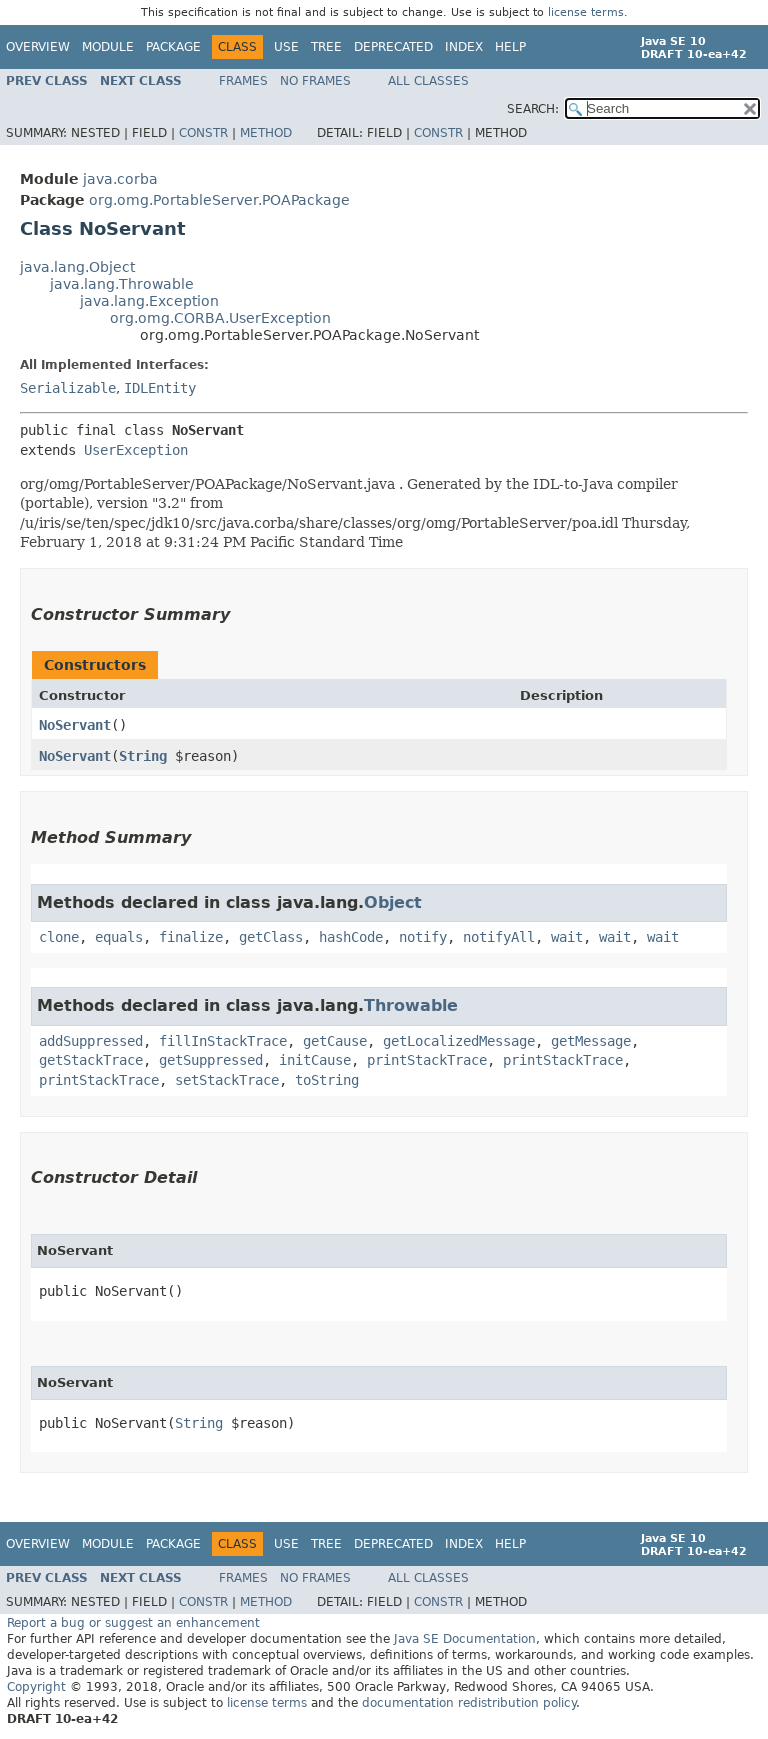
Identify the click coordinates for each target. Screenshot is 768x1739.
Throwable (411, 1005)
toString (327, 1080)
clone (59, 937)
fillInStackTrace (223, 1041)
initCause (315, 1060)
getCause (335, 1041)
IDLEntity (160, 388)
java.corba (120, 179)
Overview (38, 47)
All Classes (428, 81)
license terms (586, 12)
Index (464, 47)
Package (173, 47)
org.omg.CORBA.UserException (220, 318)
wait (567, 937)
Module (108, 47)
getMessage (591, 1041)
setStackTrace (227, 1080)
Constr (203, 133)
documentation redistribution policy (469, 1703)
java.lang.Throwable (122, 284)
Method (266, 133)
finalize (191, 937)
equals (119, 937)
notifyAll (499, 937)
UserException (136, 450)
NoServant (75, 725)
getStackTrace (91, 1060)
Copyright (36, 1687)
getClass (271, 937)
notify (423, 937)
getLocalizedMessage (459, 1041)
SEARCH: (533, 109)
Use (286, 47)
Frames (243, 81)
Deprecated (393, 47)
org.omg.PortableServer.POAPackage (219, 200)
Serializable (68, 388)
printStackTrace (427, 1060)
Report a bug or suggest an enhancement (133, 1623)
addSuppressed (91, 1041)
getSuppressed (211, 1060)
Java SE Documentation (465, 1639)
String (143, 756)
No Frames (315, 81)
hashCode (351, 937)
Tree (326, 47)
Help (510, 47)
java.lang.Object (77, 267)
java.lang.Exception (149, 301)
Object (393, 902)
